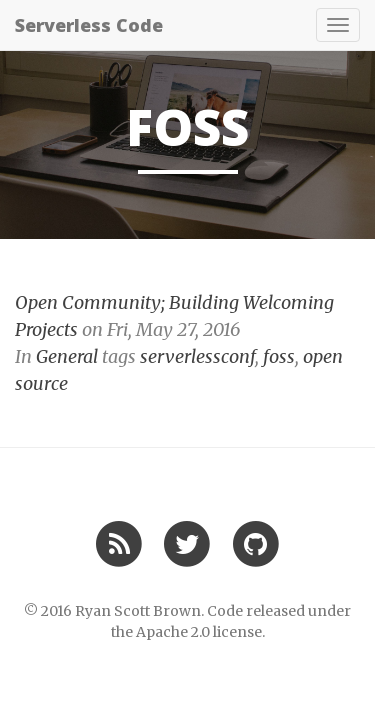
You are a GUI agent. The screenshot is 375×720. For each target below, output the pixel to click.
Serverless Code (89, 25)
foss (279, 356)
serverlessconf (197, 356)
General (67, 356)
